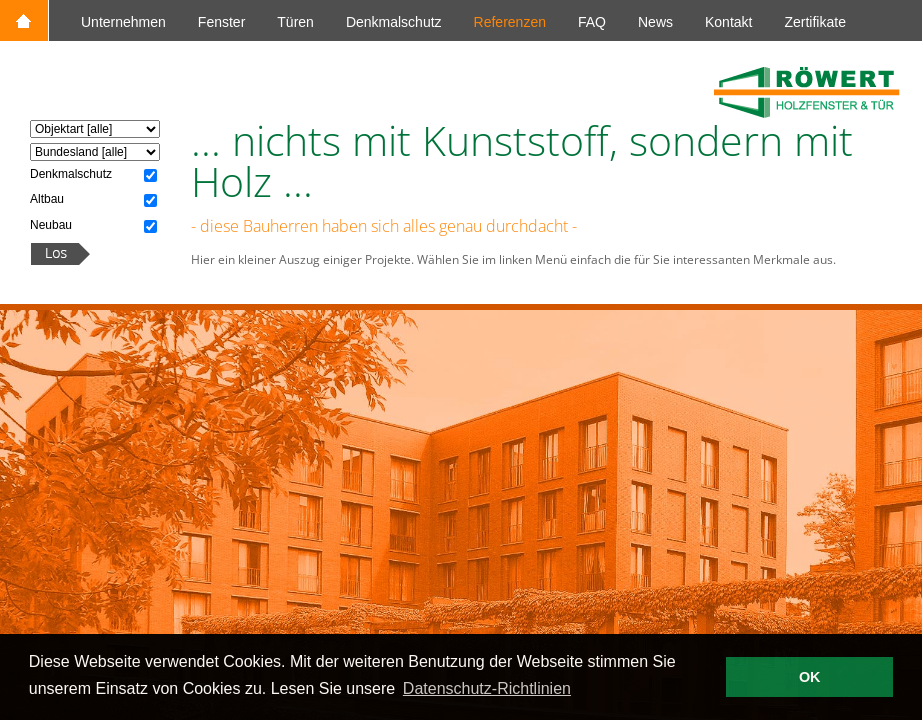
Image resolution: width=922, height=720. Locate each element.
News (655, 22)
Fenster (221, 22)
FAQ (592, 22)
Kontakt (728, 22)
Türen (295, 22)
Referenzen (510, 22)
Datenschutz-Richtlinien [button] (487, 688)
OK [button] (810, 677)
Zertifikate (814, 22)
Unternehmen (123, 22)
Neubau (51, 225)
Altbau (47, 199)
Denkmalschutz (394, 22)
